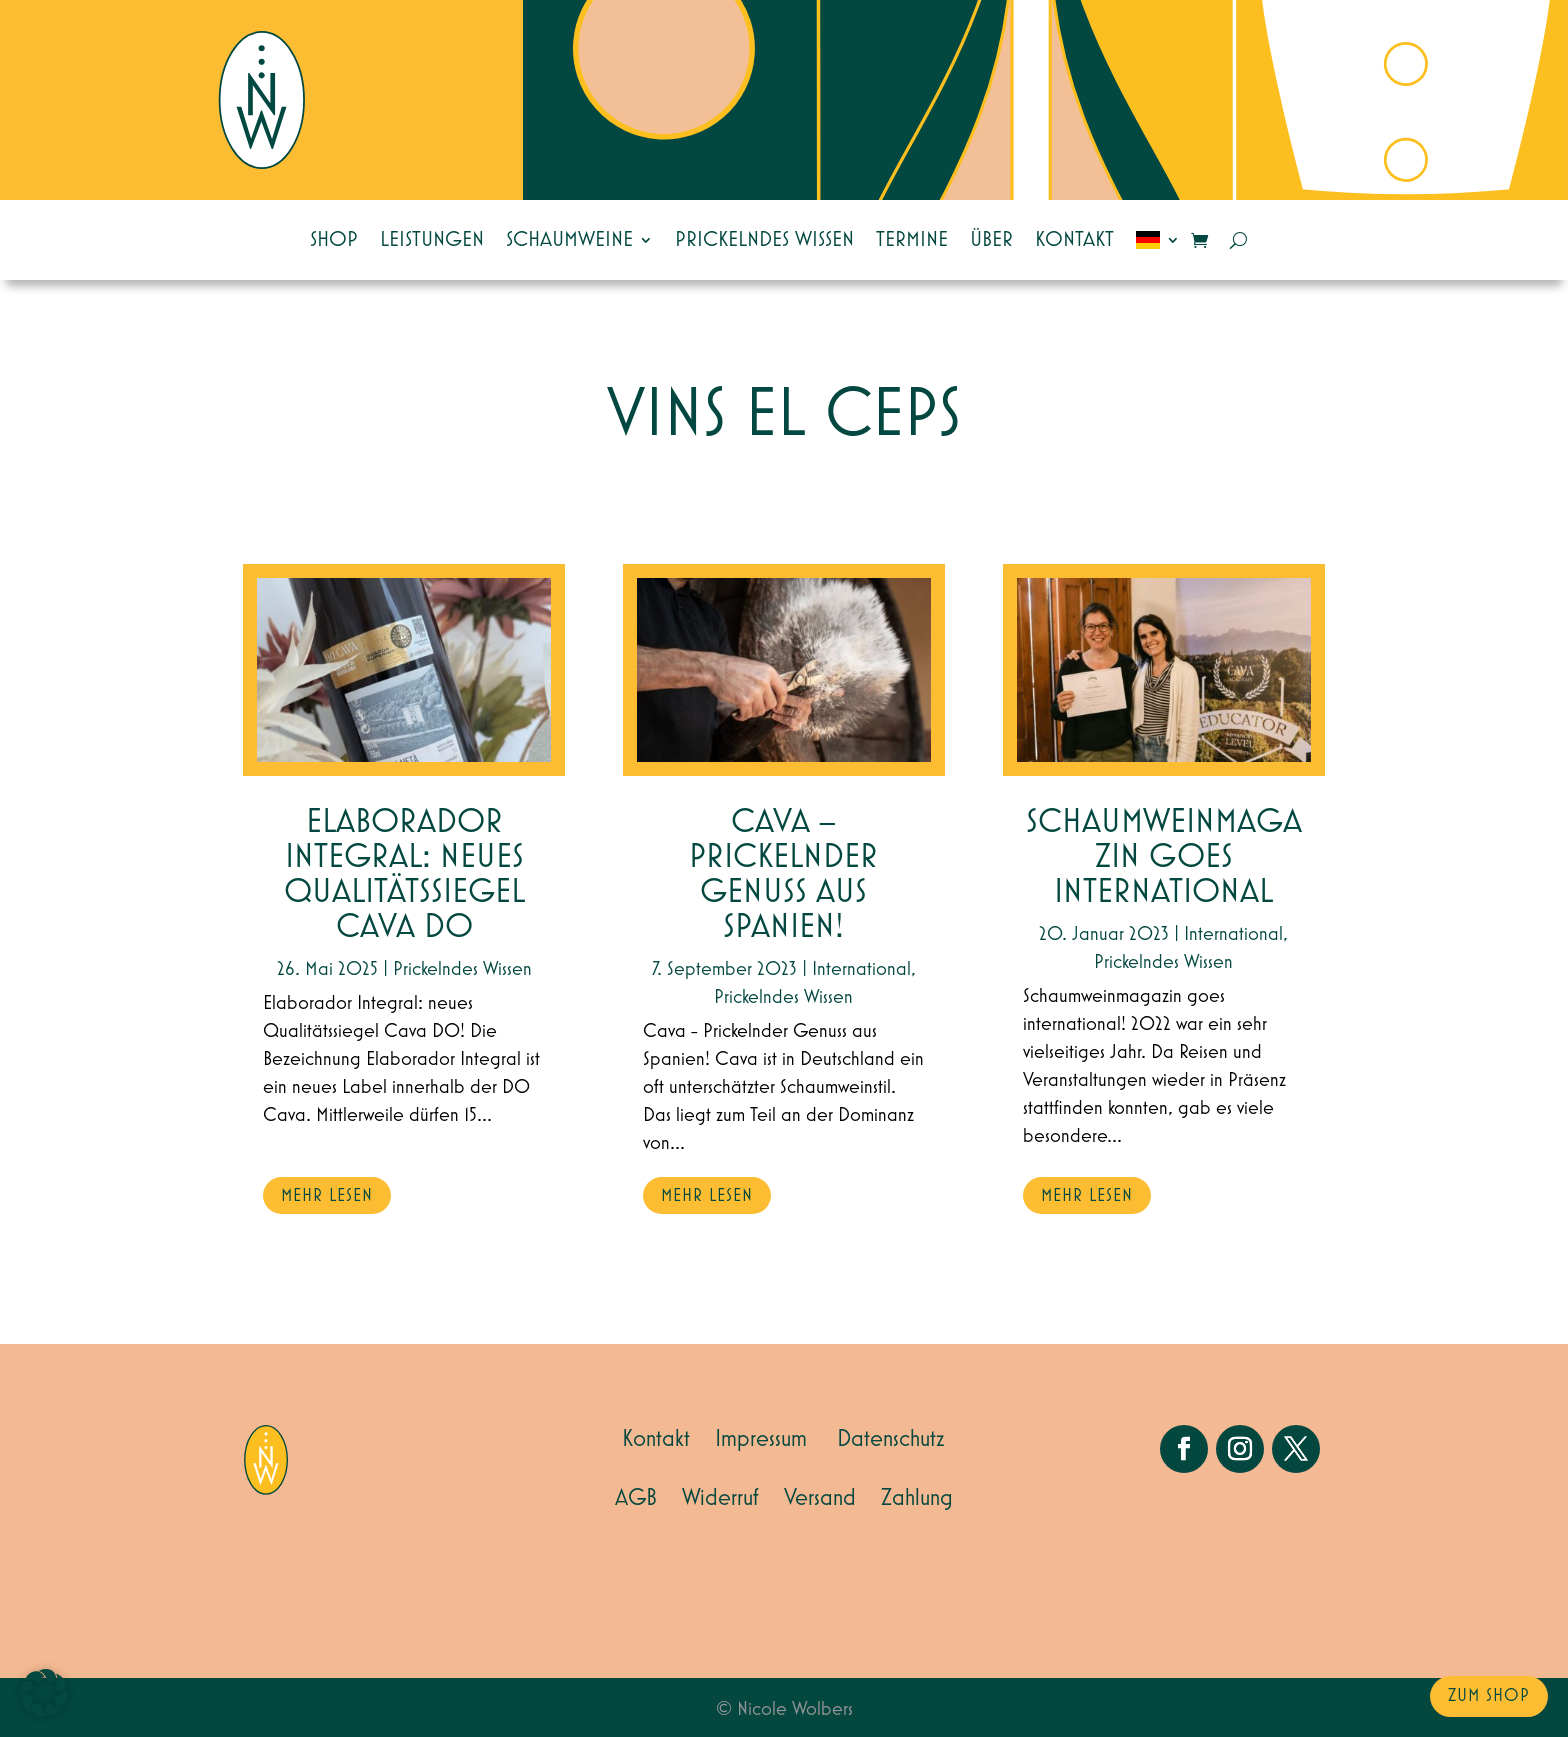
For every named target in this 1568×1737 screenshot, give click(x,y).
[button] (44, 1693)
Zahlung (917, 1498)
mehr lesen (327, 1196)
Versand (820, 1498)
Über (991, 240)
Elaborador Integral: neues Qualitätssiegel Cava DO (404, 875)
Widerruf (720, 1498)
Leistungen (432, 240)
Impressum (761, 1439)
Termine (912, 240)
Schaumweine (569, 240)
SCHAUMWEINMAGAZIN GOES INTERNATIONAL (1164, 857)
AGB (636, 1498)
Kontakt (1074, 240)
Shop (334, 240)
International (861, 969)
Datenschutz (891, 1439)
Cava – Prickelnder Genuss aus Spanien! (783, 875)
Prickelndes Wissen (764, 240)
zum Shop (1489, 1696)
